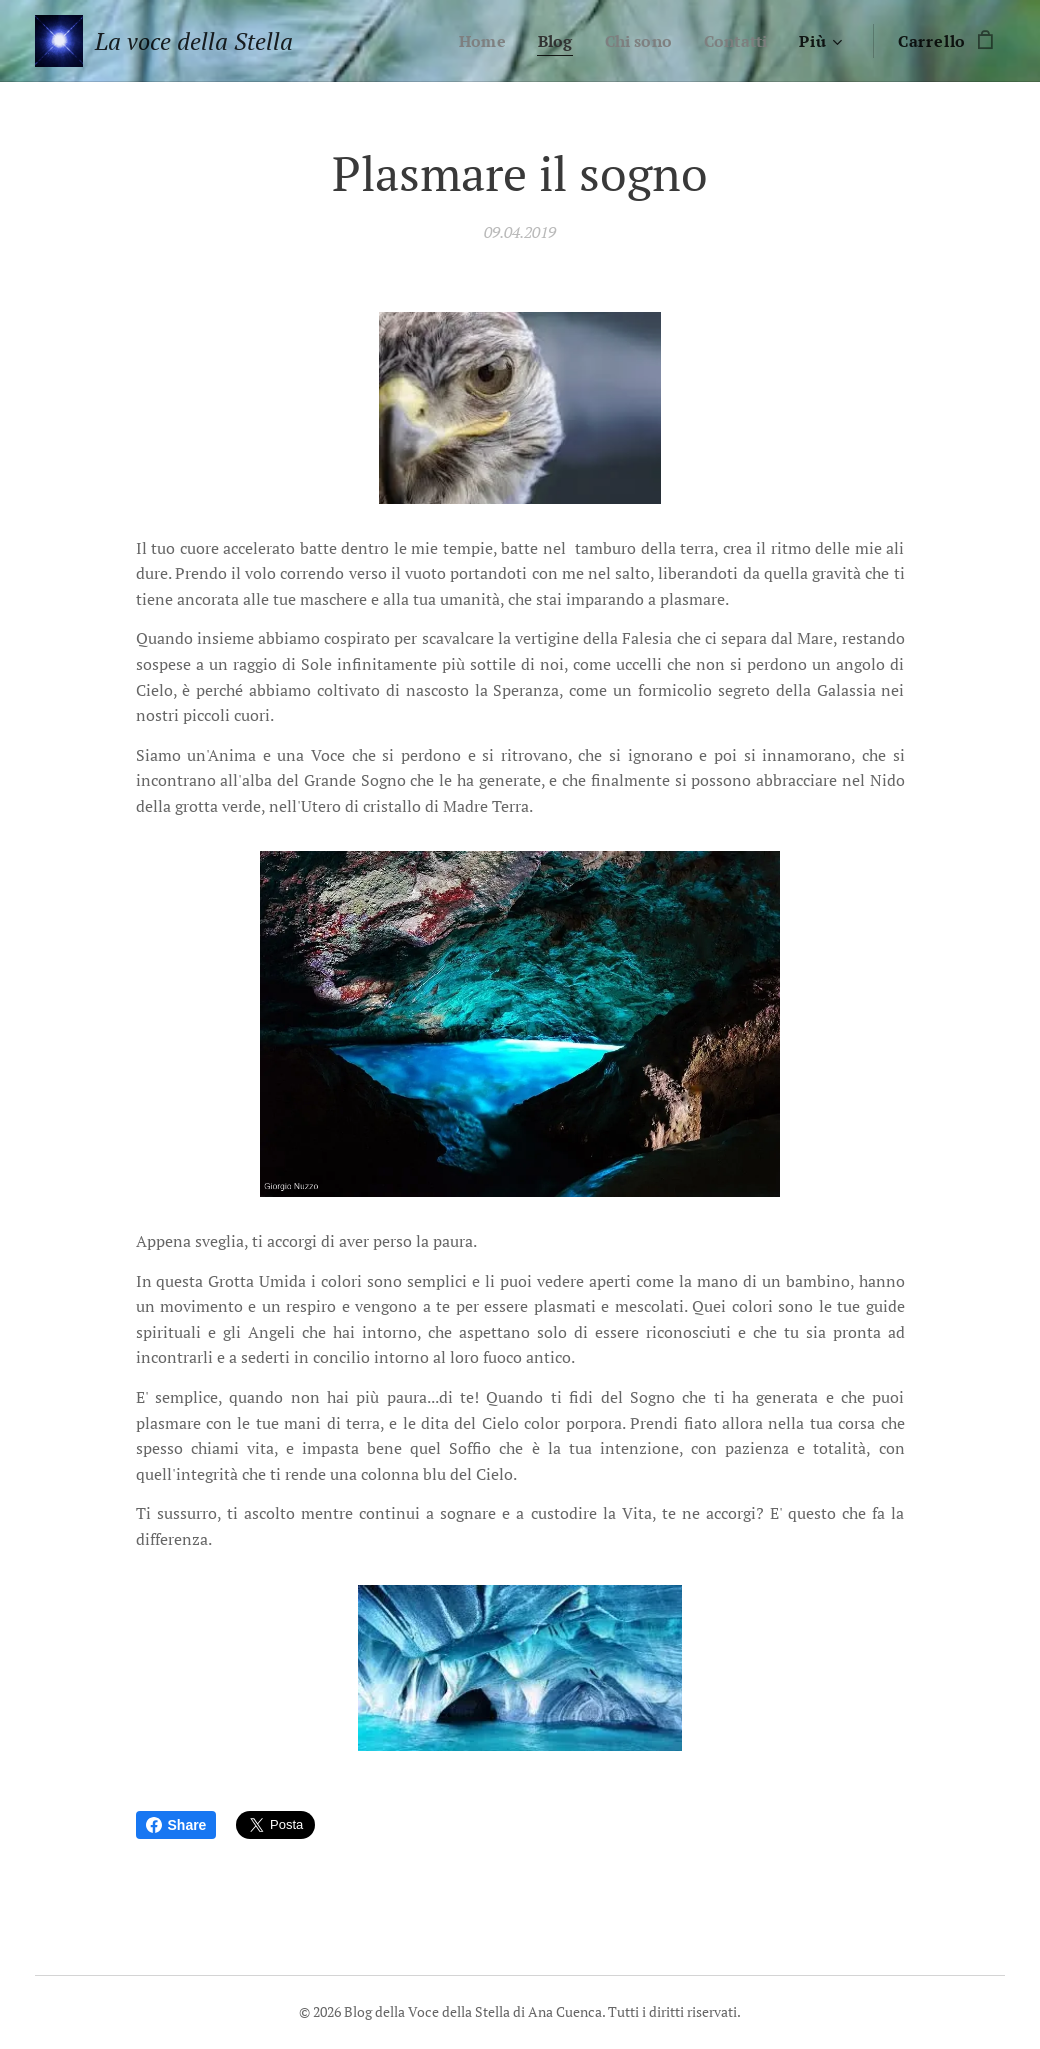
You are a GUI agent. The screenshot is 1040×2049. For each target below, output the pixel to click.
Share (176, 1825)
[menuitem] (474, 41)
